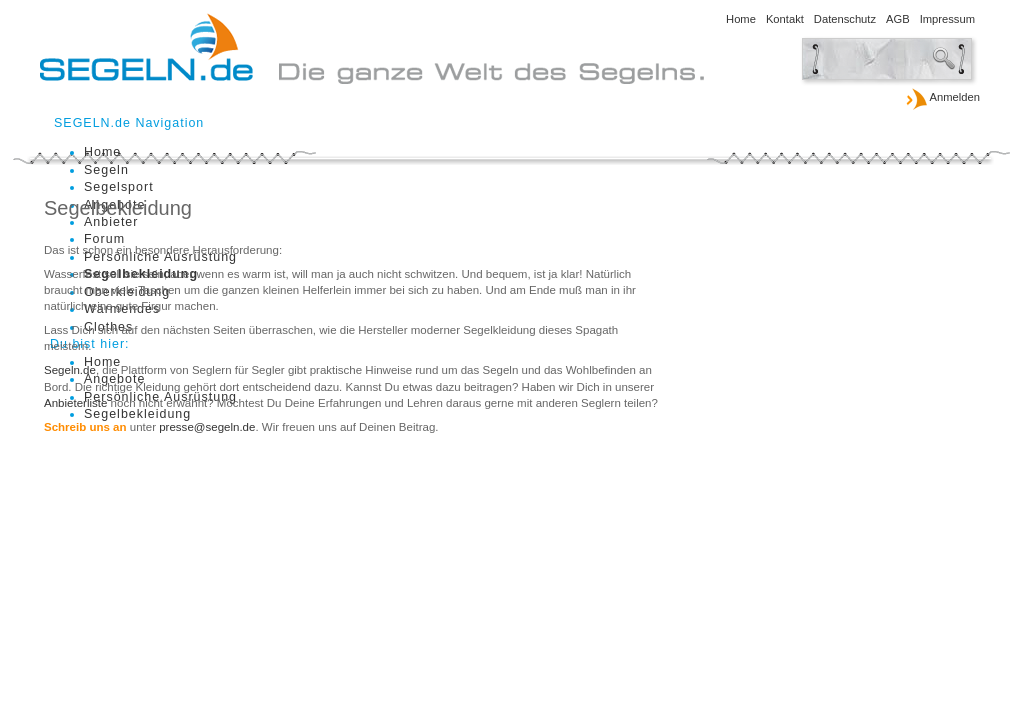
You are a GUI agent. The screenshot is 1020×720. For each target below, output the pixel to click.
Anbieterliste (75, 403)
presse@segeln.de (207, 427)
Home (741, 19)
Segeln (106, 170)
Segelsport (119, 187)
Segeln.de (70, 370)
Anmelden (942, 98)
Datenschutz (845, 19)
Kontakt (785, 19)
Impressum (947, 19)
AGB (898, 19)
